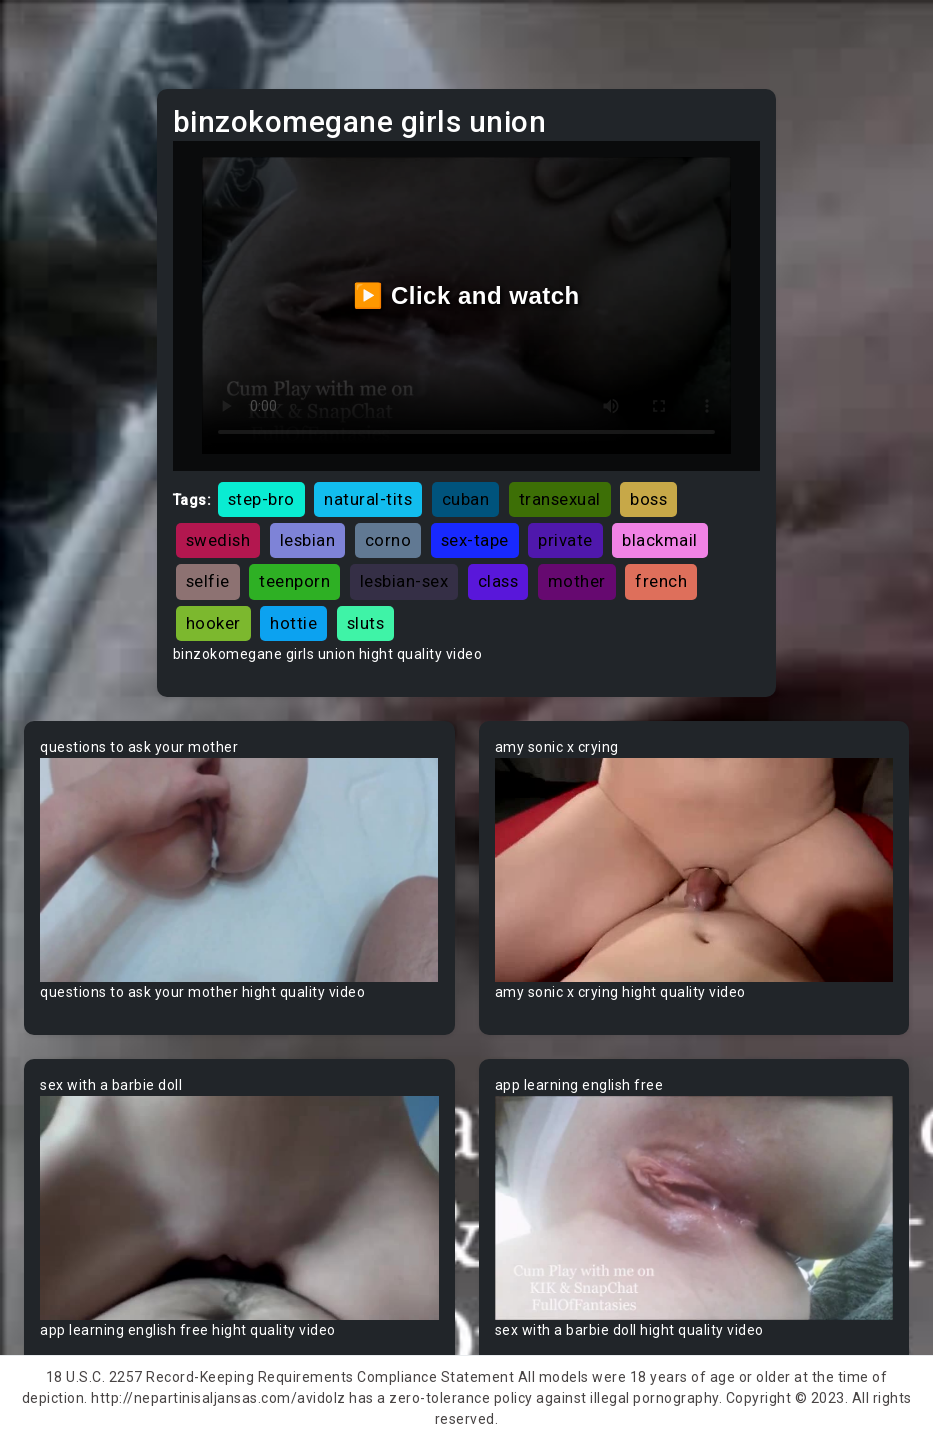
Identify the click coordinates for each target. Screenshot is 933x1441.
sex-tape (475, 540)
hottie (293, 623)
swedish (218, 540)
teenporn (294, 581)
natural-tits (368, 499)
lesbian (308, 540)
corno (388, 540)
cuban (466, 499)
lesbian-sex (404, 581)
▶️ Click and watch (466, 295)
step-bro (261, 499)
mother (577, 581)
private (565, 540)
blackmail (660, 540)
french (661, 581)
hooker (213, 623)
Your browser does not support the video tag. (239, 870)
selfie (208, 581)
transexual (560, 499)
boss (648, 499)
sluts (366, 623)
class (498, 581)
